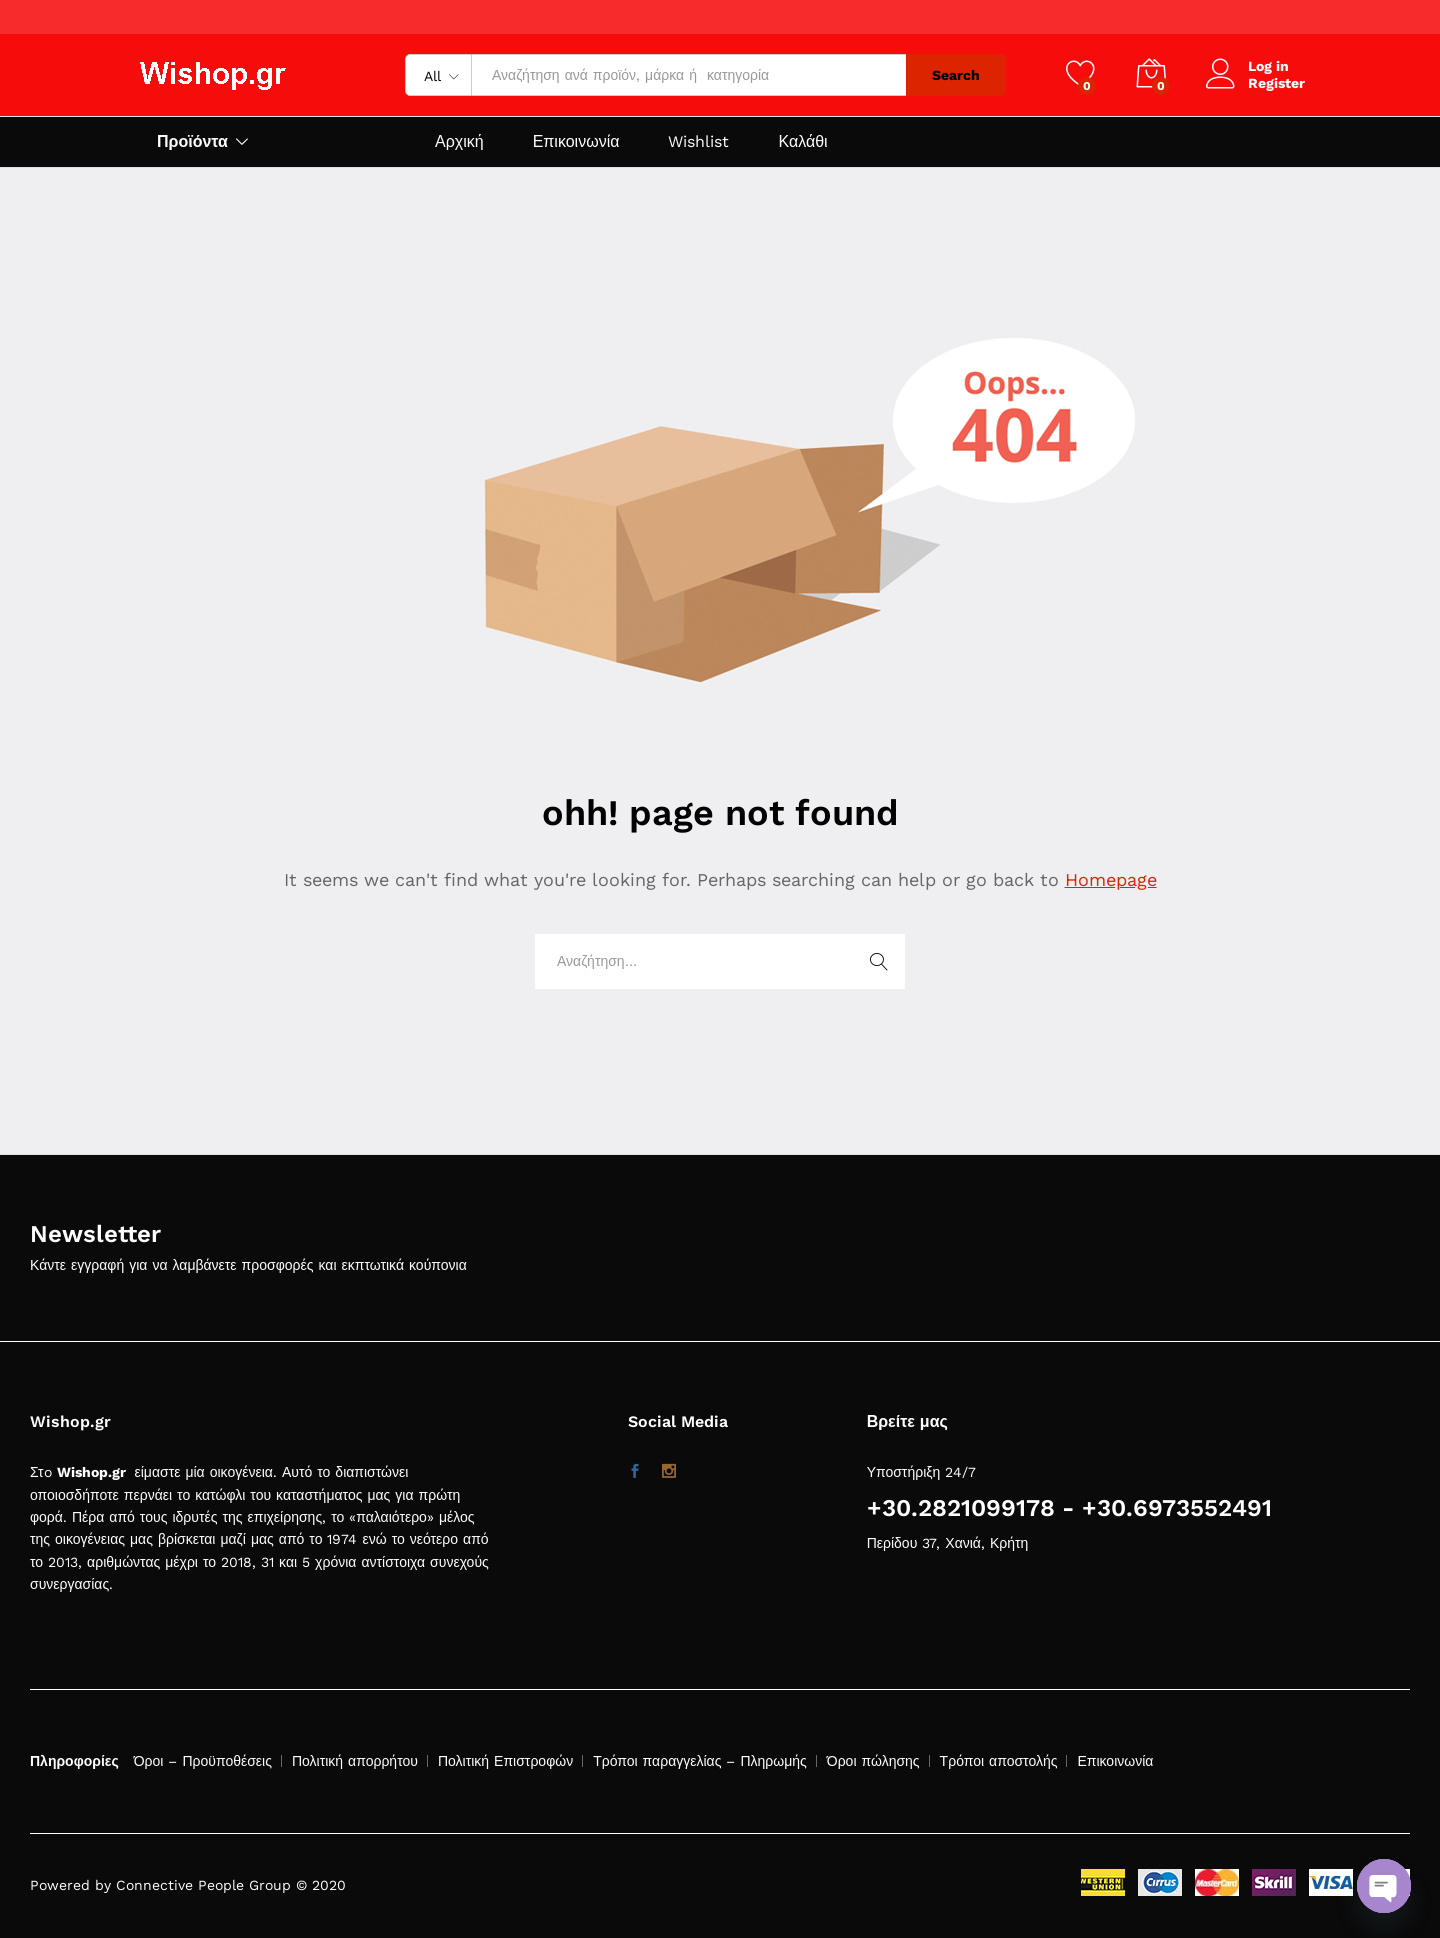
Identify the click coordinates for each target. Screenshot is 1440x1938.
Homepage (1111, 879)
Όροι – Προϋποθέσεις (203, 1761)
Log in (1247, 66)
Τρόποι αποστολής (999, 1761)
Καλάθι (802, 142)
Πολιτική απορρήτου (355, 1761)
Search (956, 75)
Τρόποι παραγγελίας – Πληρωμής (700, 1761)
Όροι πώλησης (873, 1761)
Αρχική (459, 142)
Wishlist (698, 142)
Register (1276, 83)
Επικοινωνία (576, 142)
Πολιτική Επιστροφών (505, 1761)
